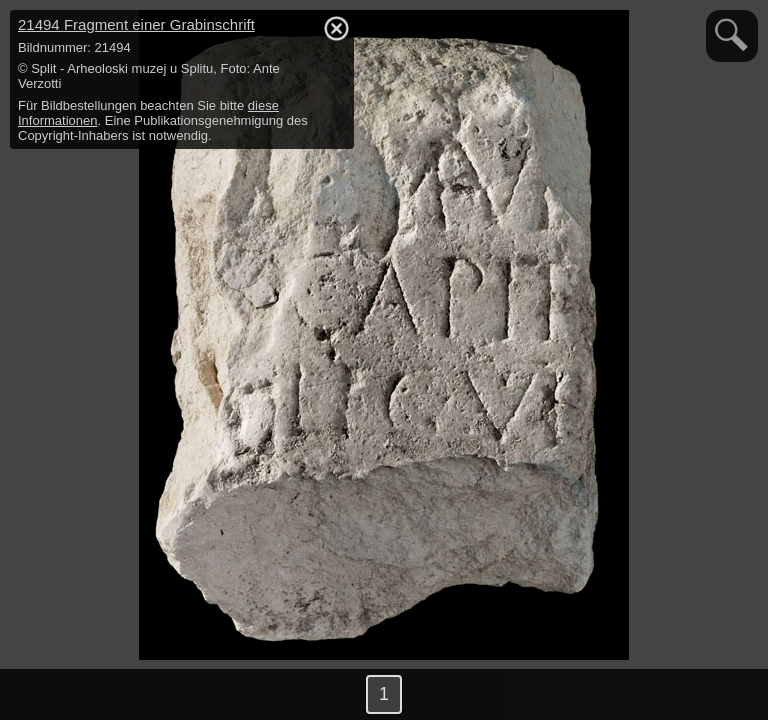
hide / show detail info (336, 28)
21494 (136, 24)
